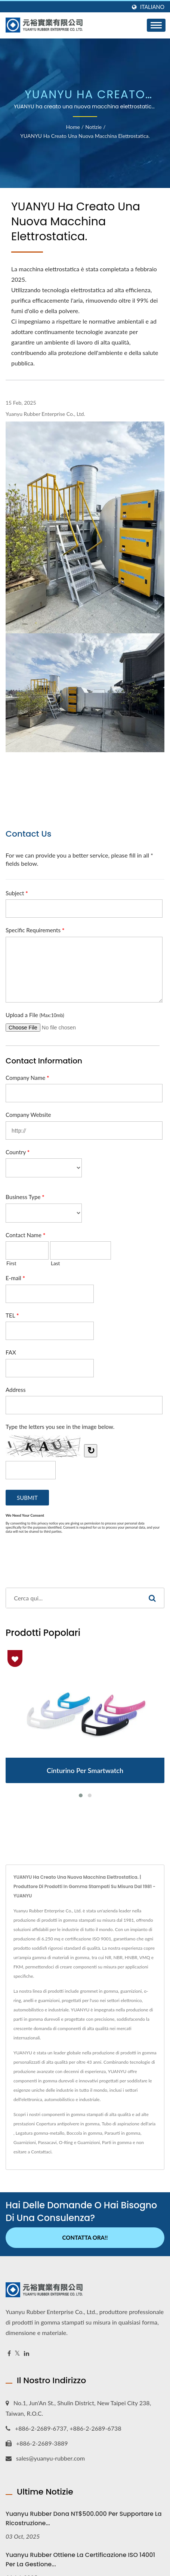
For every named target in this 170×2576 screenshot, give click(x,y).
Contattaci (41, 2152)
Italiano (152, 7)
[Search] (73, 1598)
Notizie (93, 127)
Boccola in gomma (84, 2133)
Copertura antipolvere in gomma (67, 2123)
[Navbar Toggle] (156, 25)
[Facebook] (9, 2353)
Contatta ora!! (85, 2237)
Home (73, 127)
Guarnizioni (24, 2142)
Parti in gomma (117, 2142)
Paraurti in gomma (122, 2133)
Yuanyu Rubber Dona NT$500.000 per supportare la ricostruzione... (84, 2518)
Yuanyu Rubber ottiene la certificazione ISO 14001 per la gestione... (80, 2560)
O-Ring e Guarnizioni (79, 2142)
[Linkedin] (26, 2353)
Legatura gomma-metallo (40, 2133)
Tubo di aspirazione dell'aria (128, 2123)
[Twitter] (17, 2353)
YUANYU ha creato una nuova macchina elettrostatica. (85, 136)
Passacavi (47, 2142)
